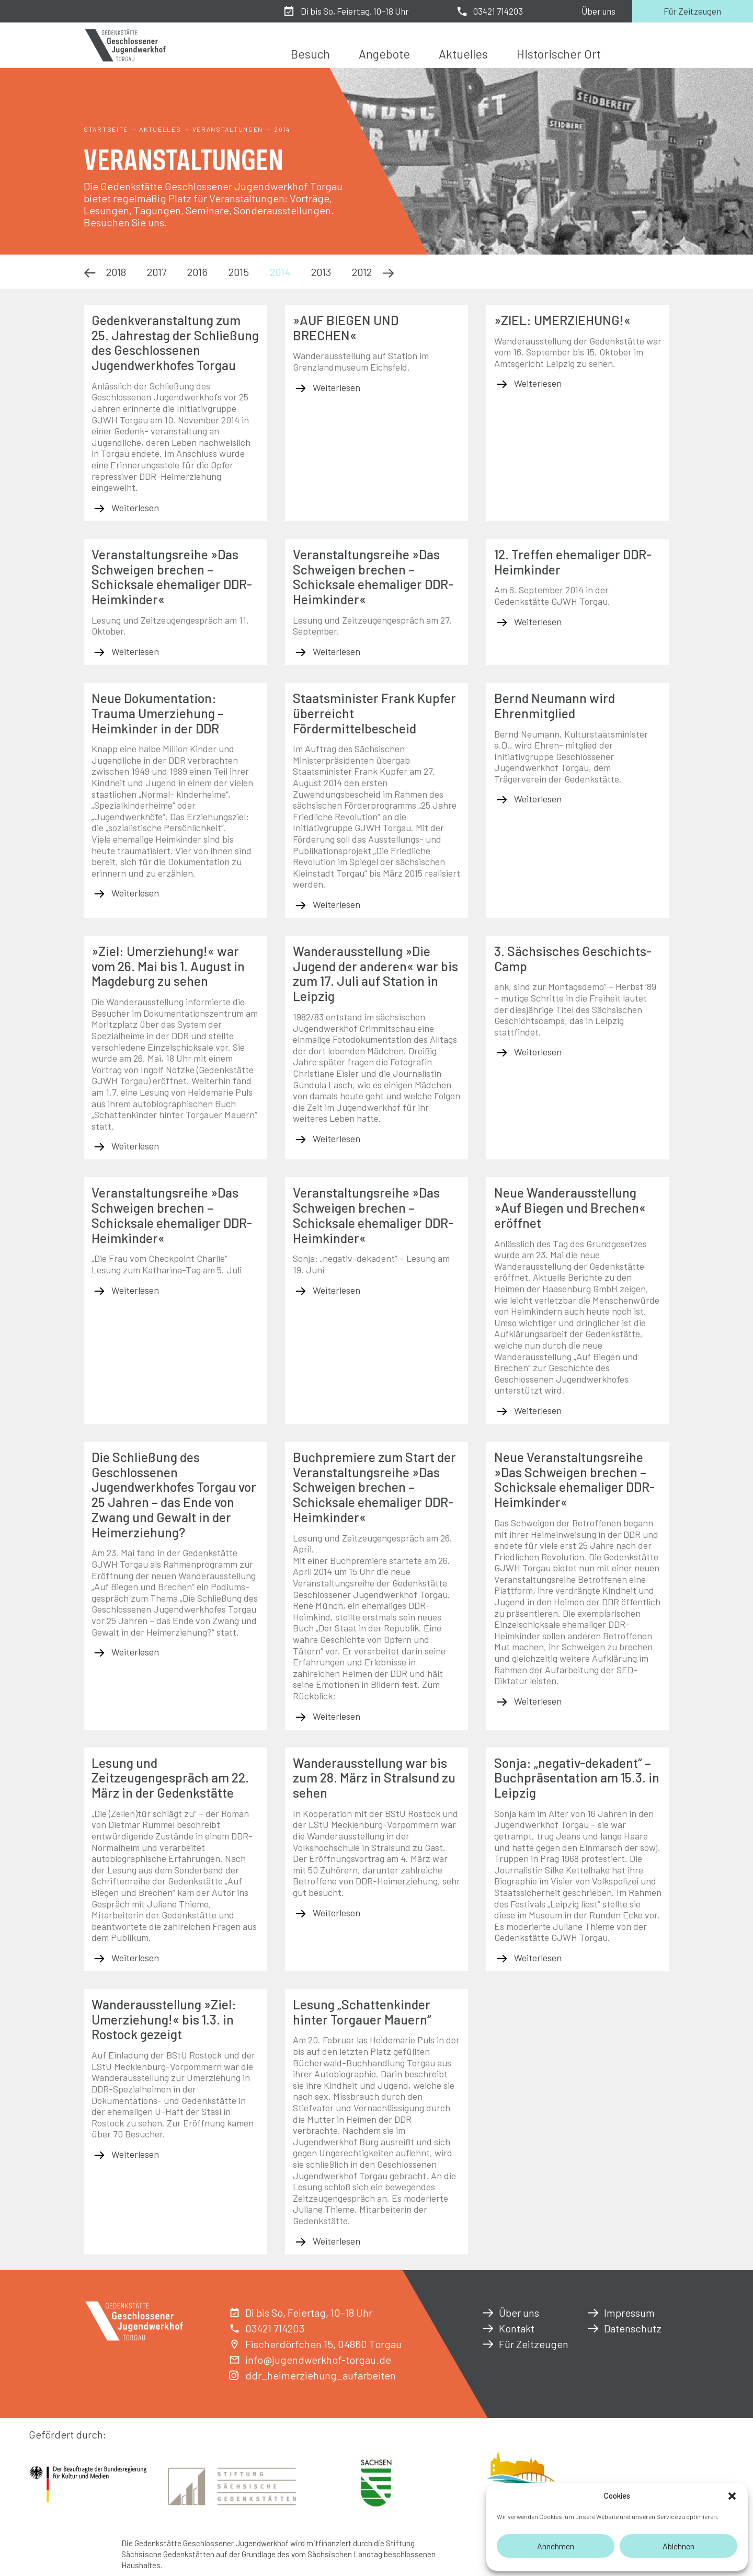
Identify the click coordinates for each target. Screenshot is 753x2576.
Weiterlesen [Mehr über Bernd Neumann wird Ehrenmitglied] (537, 798)
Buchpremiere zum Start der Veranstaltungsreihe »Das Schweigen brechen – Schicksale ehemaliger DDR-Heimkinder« (374, 1487)
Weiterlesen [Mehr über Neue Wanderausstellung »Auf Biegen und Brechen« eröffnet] (537, 1410)
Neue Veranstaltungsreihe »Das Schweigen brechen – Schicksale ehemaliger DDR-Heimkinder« (574, 1479)
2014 (280, 272)
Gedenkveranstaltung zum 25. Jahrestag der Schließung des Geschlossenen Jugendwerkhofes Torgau (175, 342)
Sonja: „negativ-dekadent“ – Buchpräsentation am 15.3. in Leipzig (576, 1778)
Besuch (310, 54)
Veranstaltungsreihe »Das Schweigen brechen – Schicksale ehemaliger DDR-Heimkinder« (172, 576)
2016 (197, 272)
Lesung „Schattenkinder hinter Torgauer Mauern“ (362, 2011)
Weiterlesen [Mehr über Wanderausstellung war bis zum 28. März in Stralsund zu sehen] (335, 1912)
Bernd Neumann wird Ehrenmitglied (554, 705)
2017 (156, 272)
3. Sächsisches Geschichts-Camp (573, 958)
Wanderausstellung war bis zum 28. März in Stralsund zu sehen (374, 1778)
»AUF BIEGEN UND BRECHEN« (345, 327)
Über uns (598, 11)
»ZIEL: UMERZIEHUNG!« (562, 320)
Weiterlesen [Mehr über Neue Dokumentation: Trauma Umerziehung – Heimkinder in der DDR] (134, 893)
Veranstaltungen (228, 129)
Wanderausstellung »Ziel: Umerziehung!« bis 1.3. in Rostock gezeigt (164, 2019)
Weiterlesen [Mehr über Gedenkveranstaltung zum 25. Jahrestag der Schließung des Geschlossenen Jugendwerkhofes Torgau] (134, 507)
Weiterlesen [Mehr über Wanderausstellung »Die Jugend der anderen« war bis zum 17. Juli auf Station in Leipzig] (335, 1138)
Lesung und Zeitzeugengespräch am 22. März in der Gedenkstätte (170, 1778)
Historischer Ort (559, 54)
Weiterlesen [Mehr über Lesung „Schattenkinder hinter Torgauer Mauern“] (335, 2241)
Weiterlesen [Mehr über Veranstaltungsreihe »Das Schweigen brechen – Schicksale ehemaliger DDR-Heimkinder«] (134, 651)
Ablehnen (678, 2546)
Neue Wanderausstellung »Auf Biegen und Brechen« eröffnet (570, 1207)
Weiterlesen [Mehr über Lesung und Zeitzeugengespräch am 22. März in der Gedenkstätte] (134, 1957)
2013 (321, 272)
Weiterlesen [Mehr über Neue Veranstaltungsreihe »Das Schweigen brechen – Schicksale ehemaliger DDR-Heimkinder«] (537, 1701)
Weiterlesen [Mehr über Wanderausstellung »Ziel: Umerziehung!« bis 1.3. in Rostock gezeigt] (134, 2154)
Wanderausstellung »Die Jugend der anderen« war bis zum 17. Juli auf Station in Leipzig (375, 973)
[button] (732, 2496)
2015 (239, 272)
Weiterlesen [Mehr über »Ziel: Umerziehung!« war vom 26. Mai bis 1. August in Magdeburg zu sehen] (134, 1146)
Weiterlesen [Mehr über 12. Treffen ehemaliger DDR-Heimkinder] (537, 621)
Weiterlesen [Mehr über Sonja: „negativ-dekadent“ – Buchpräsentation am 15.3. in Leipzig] (537, 1957)
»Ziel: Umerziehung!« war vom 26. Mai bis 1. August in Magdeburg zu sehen (168, 966)
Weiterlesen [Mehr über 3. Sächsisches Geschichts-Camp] (537, 1051)
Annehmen (555, 2546)
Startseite (106, 129)
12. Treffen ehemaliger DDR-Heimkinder (573, 561)
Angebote (384, 54)
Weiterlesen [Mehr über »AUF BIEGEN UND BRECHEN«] (335, 387)
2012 (362, 272)
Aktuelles (463, 54)
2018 (116, 272)
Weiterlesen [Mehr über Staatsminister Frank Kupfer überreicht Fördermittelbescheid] (335, 904)
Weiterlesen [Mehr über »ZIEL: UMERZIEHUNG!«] (537, 383)
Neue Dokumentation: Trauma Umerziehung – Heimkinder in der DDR (158, 713)
